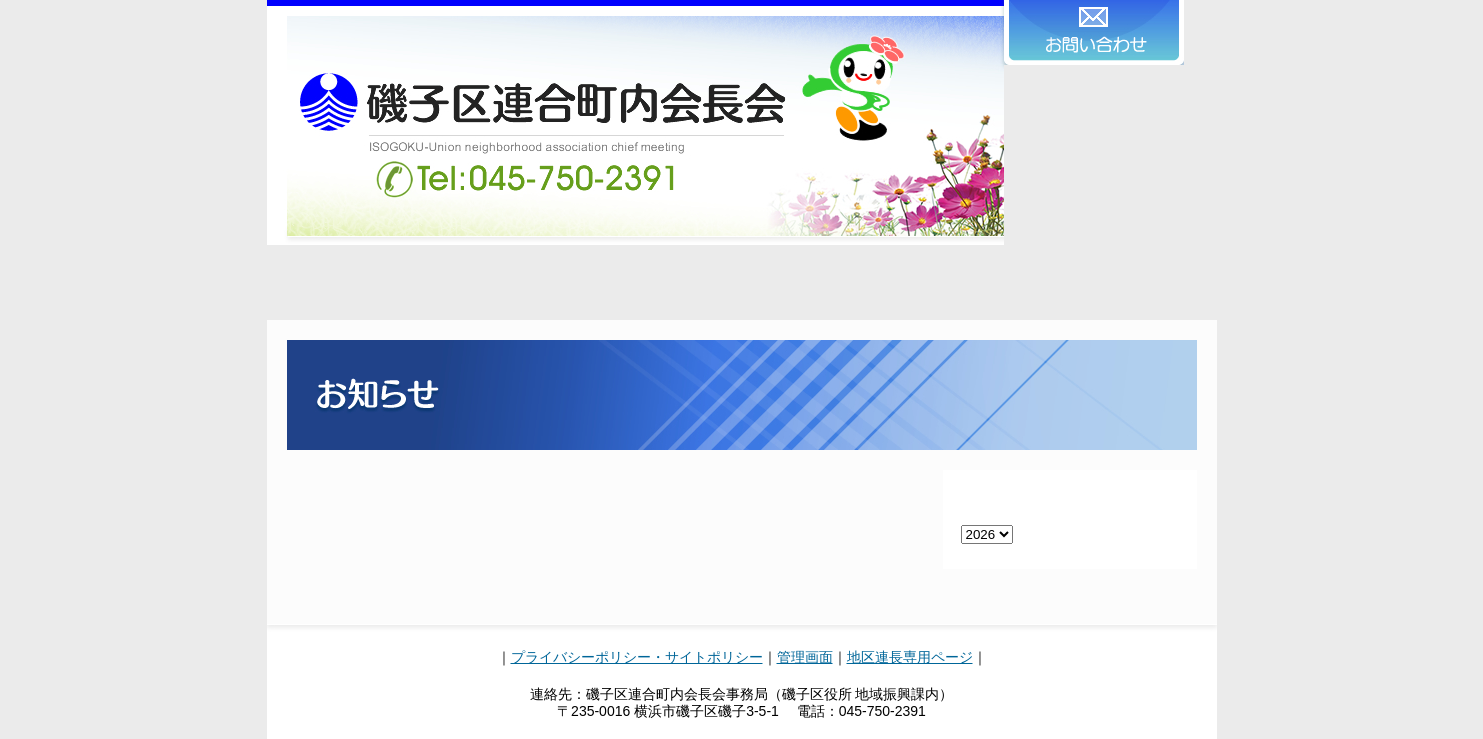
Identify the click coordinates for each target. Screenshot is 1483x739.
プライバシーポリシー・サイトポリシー (637, 657)
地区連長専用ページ (910, 657)
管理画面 (805, 657)
